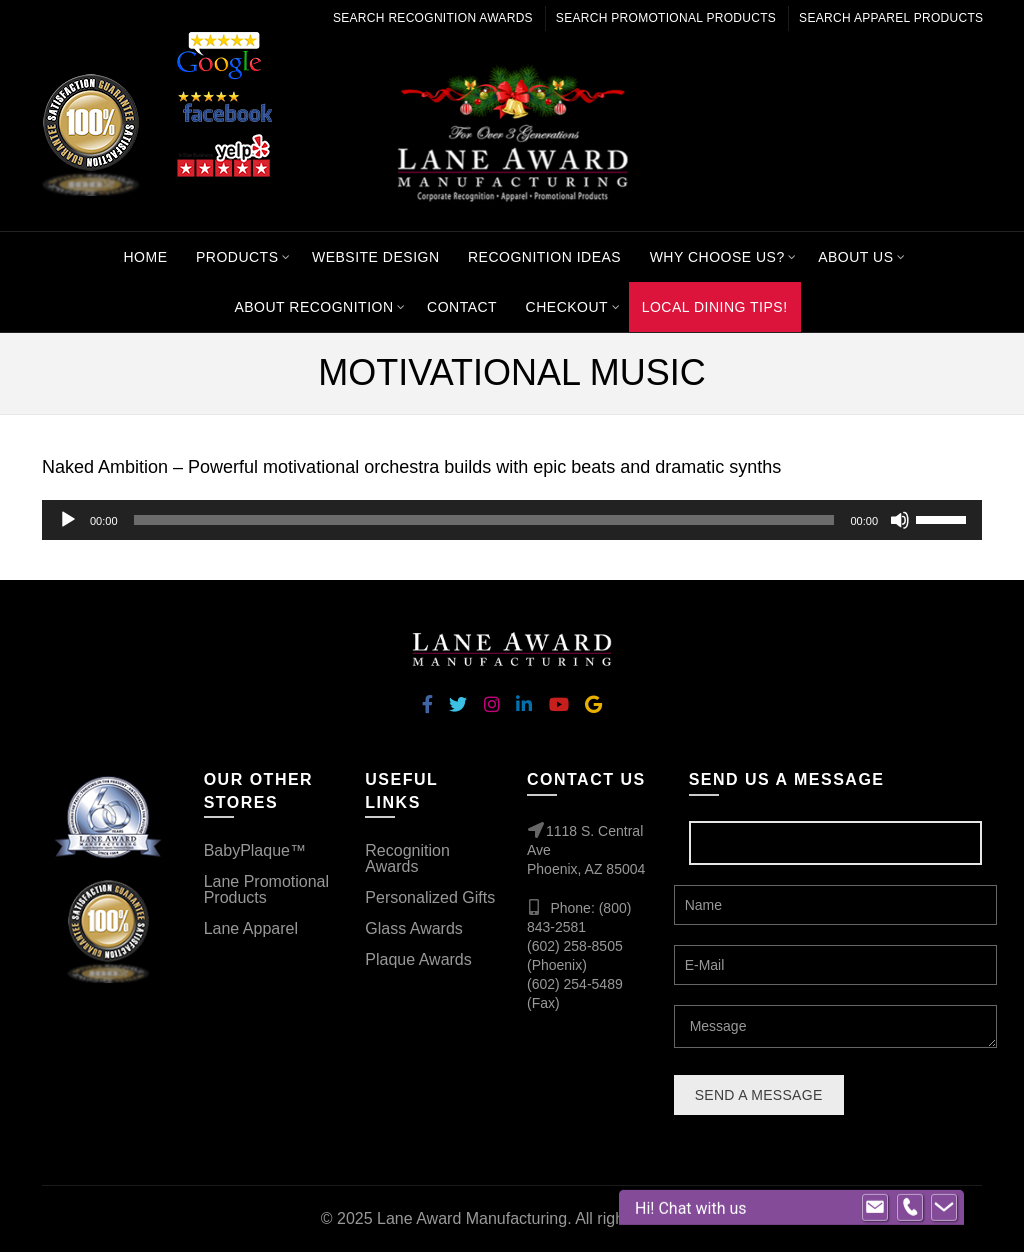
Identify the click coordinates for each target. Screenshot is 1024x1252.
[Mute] (900, 520)
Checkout (567, 307)
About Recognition (313, 307)
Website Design (376, 257)
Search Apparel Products (891, 18)
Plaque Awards (418, 959)
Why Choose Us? (717, 257)
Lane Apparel (251, 928)
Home (145, 257)
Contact (462, 307)
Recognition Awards (407, 858)
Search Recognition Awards (433, 18)
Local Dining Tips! (715, 307)
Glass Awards (414, 928)
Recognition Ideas (544, 257)
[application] (512, 520)
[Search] (868, 132)
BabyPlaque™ (255, 850)
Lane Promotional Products (266, 889)
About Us (855, 257)
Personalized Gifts (430, 897)
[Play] (68, 520)
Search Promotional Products (666, 18)
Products (237, 257)
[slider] (484, 520)
